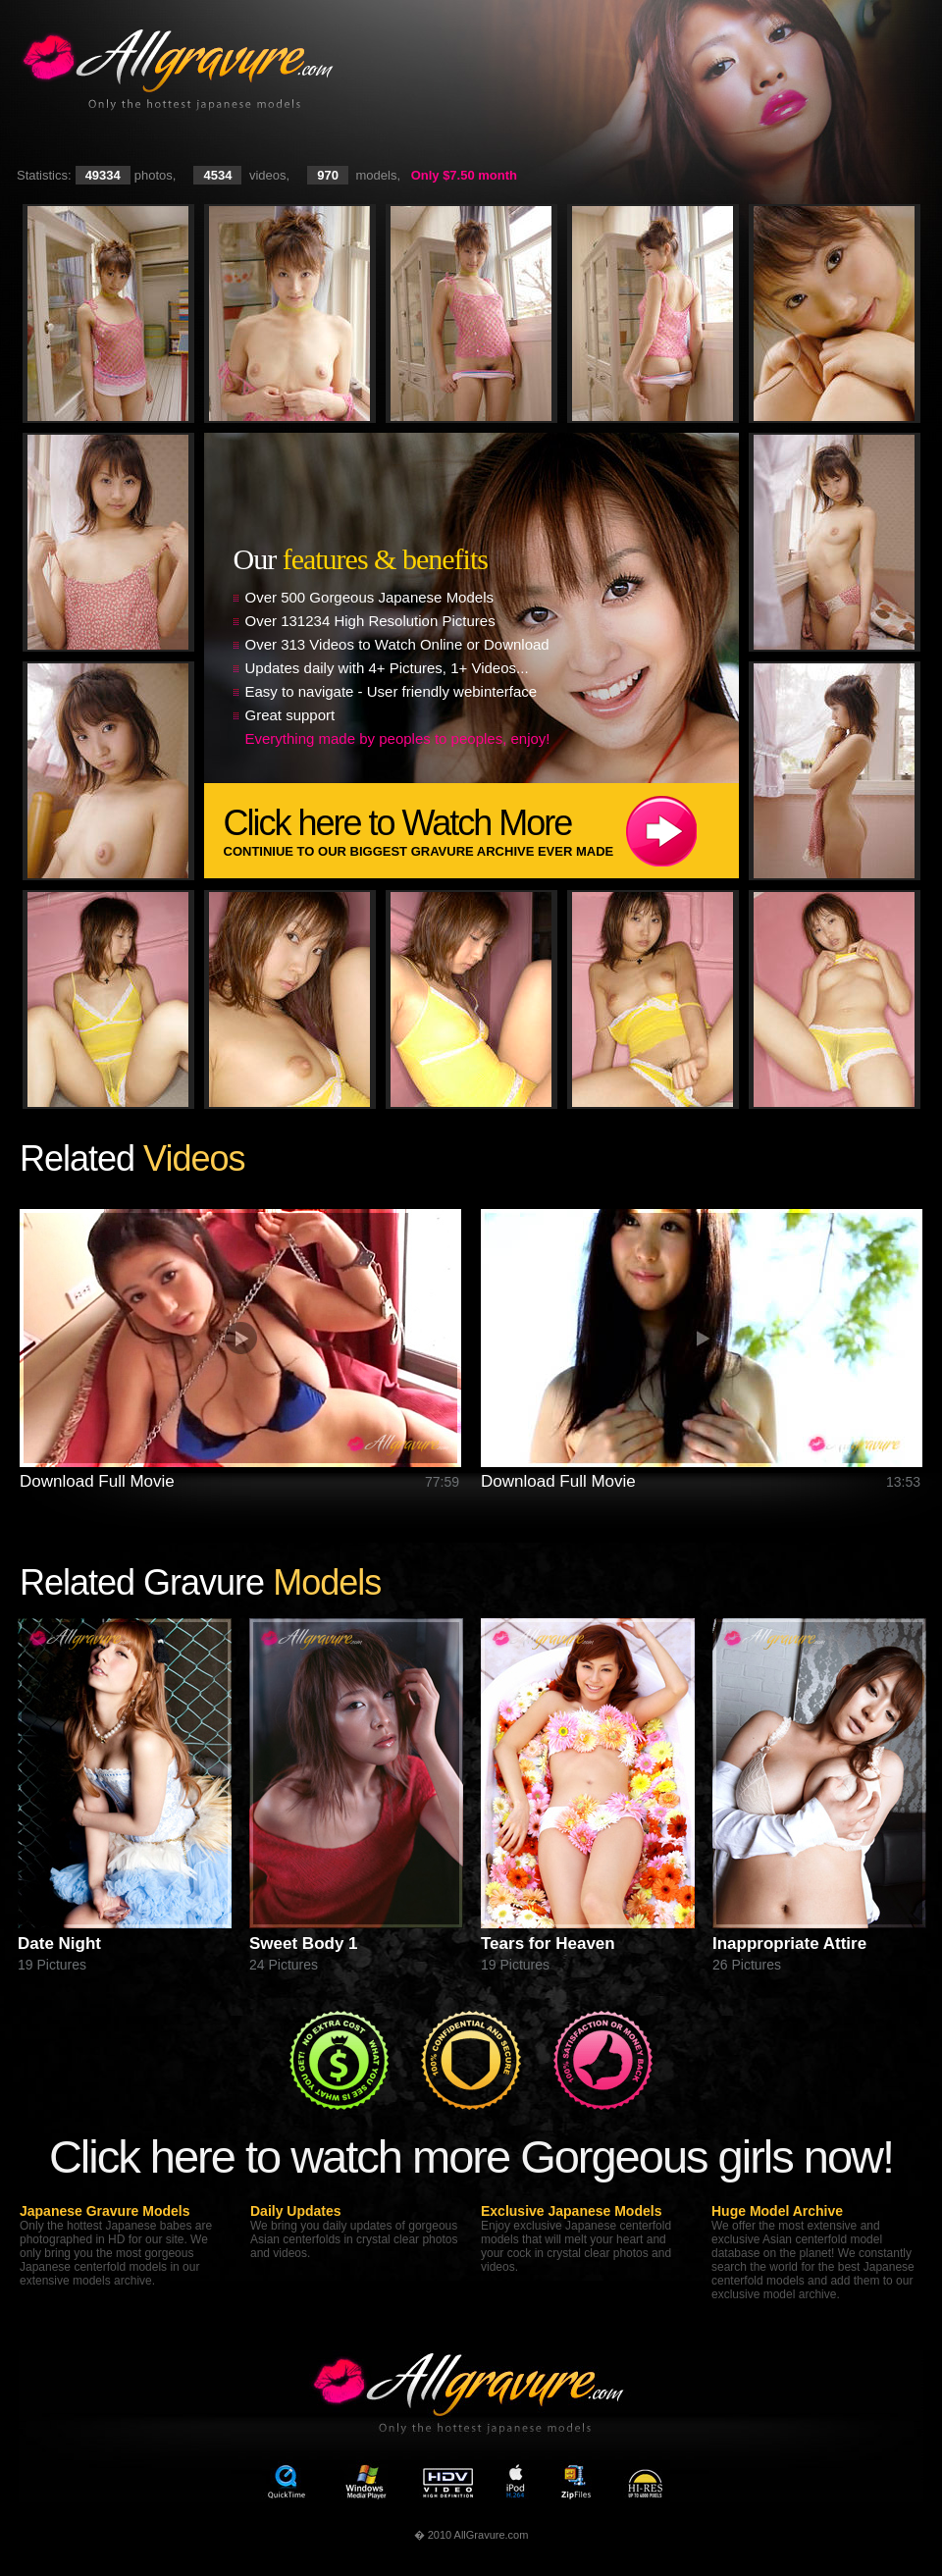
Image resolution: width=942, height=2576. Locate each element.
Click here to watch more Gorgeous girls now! (471, 2156)
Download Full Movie (97, 1481)
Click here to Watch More (481, 831)
